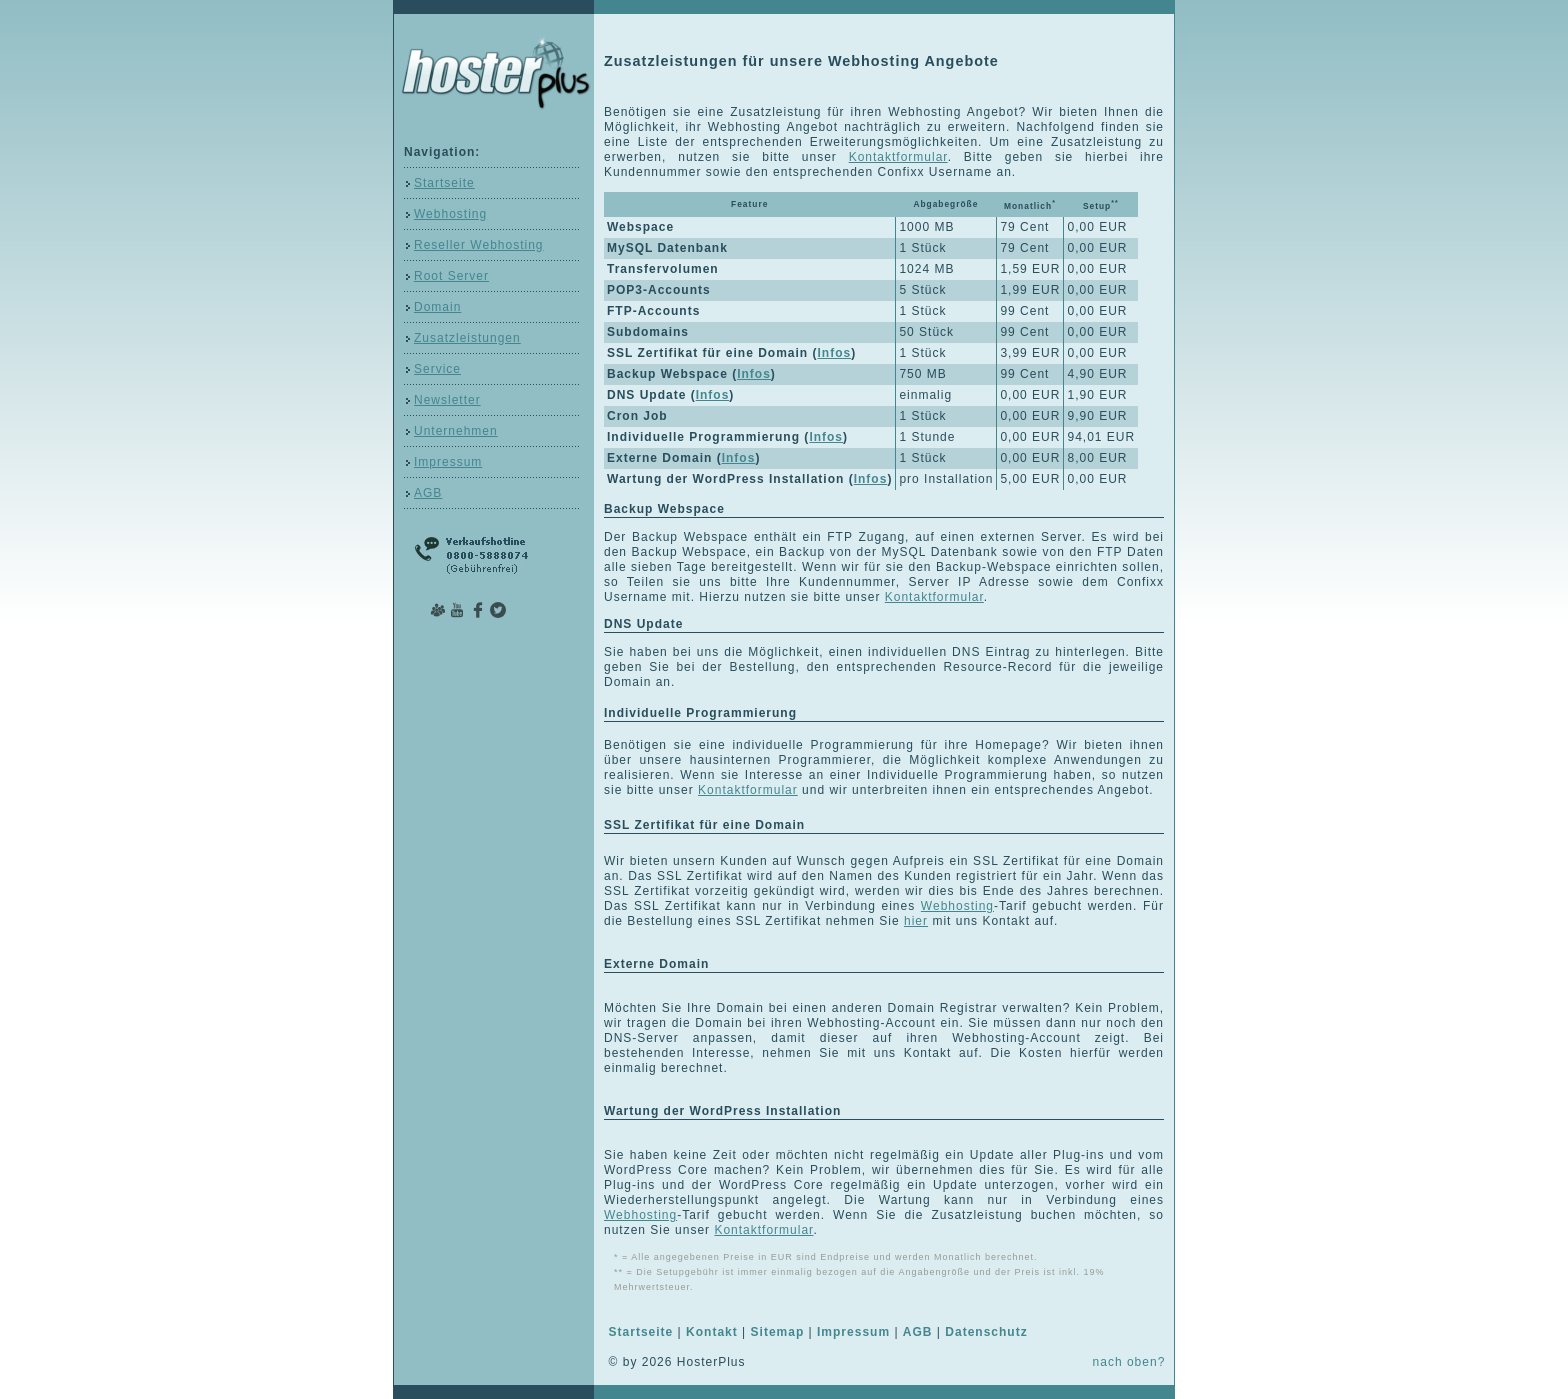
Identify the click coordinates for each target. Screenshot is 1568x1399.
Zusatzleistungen (467, 338)
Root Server (451, 276)
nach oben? (1129, 1362)
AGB (428, 493)
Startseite (444, 183)
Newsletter (447, 400)
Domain (437, 307)
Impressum (448, 462)
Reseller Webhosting (479, 245)
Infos (834, 353)
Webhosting (450, 214)
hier (916, 921)
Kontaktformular (898, 157)
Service (437, 369)
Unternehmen (456, 431)
